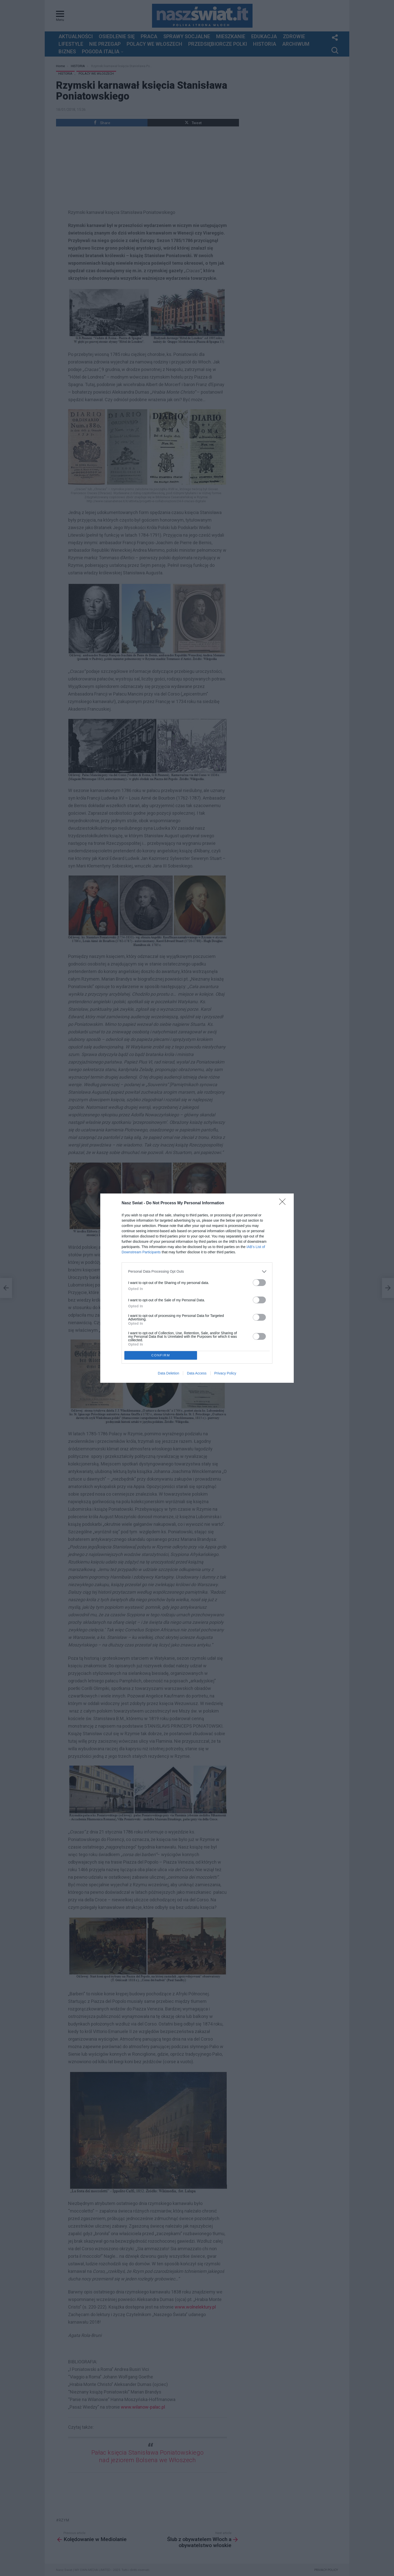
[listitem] (197, 1271)
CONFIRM (160, 1355)
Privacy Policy (225, 1373)
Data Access (197, 1373)
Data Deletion (168, 1373)
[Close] (284, 1203)
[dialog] (197, 1288)
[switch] (259, 1282)
